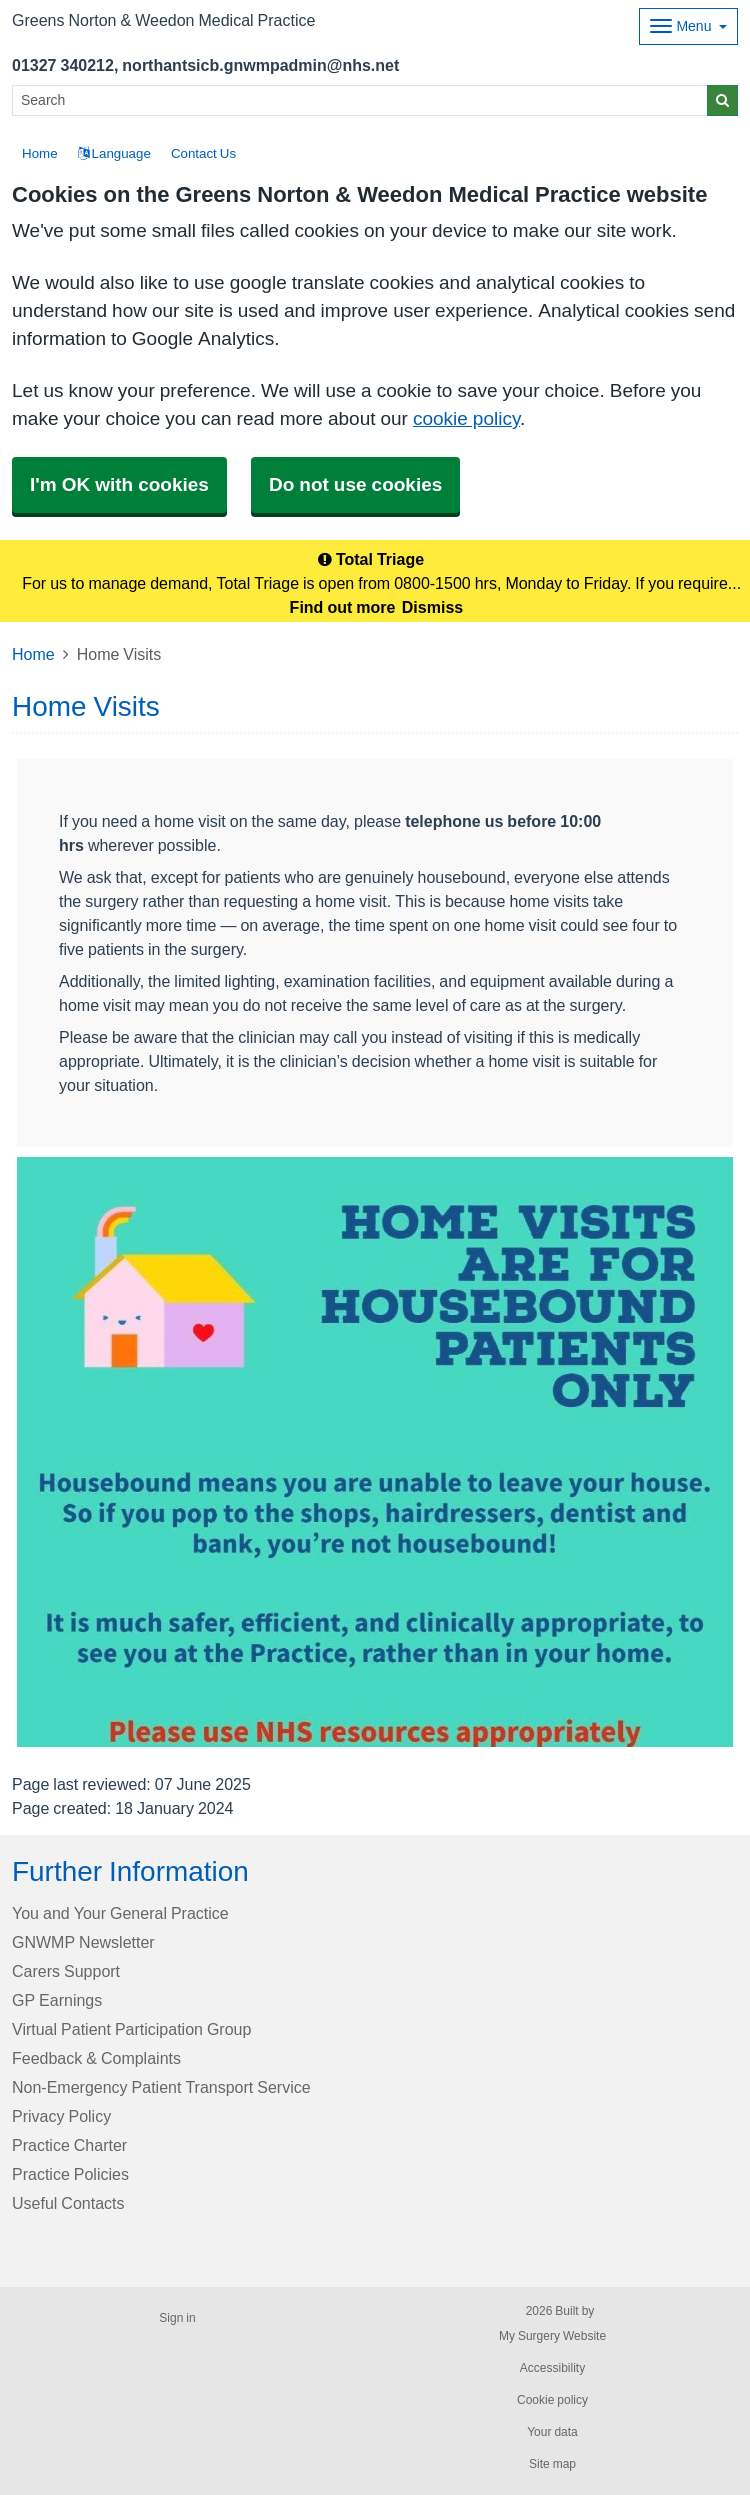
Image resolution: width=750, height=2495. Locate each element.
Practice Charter (69, 2145)
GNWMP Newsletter (83, 1942)
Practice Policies (70, 2174)
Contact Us (203, 153)
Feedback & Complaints (96, 2058)
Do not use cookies (355, 484)
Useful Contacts (68, 2203)
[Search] (360, 100)
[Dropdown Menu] (688, 26)
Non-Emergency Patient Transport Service (161, 2087)
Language (114, 153)
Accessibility (552, 2368)
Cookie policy (552, 2400)
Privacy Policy (61, 2116)
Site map (552, 2464)
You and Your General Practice (120, 1913)
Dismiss (432, 607)
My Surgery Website (552, 2336)
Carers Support (66, 1971)
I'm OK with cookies (119, 484)
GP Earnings (57, 2000)
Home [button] (40, 153)
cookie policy (466, 418)
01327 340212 (63, 65)
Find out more (343, 607)
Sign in (177, 2318)
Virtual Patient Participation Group (131, 2029)
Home (33, 654)
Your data (552, 2432)
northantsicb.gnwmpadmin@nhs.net (260, 65)
